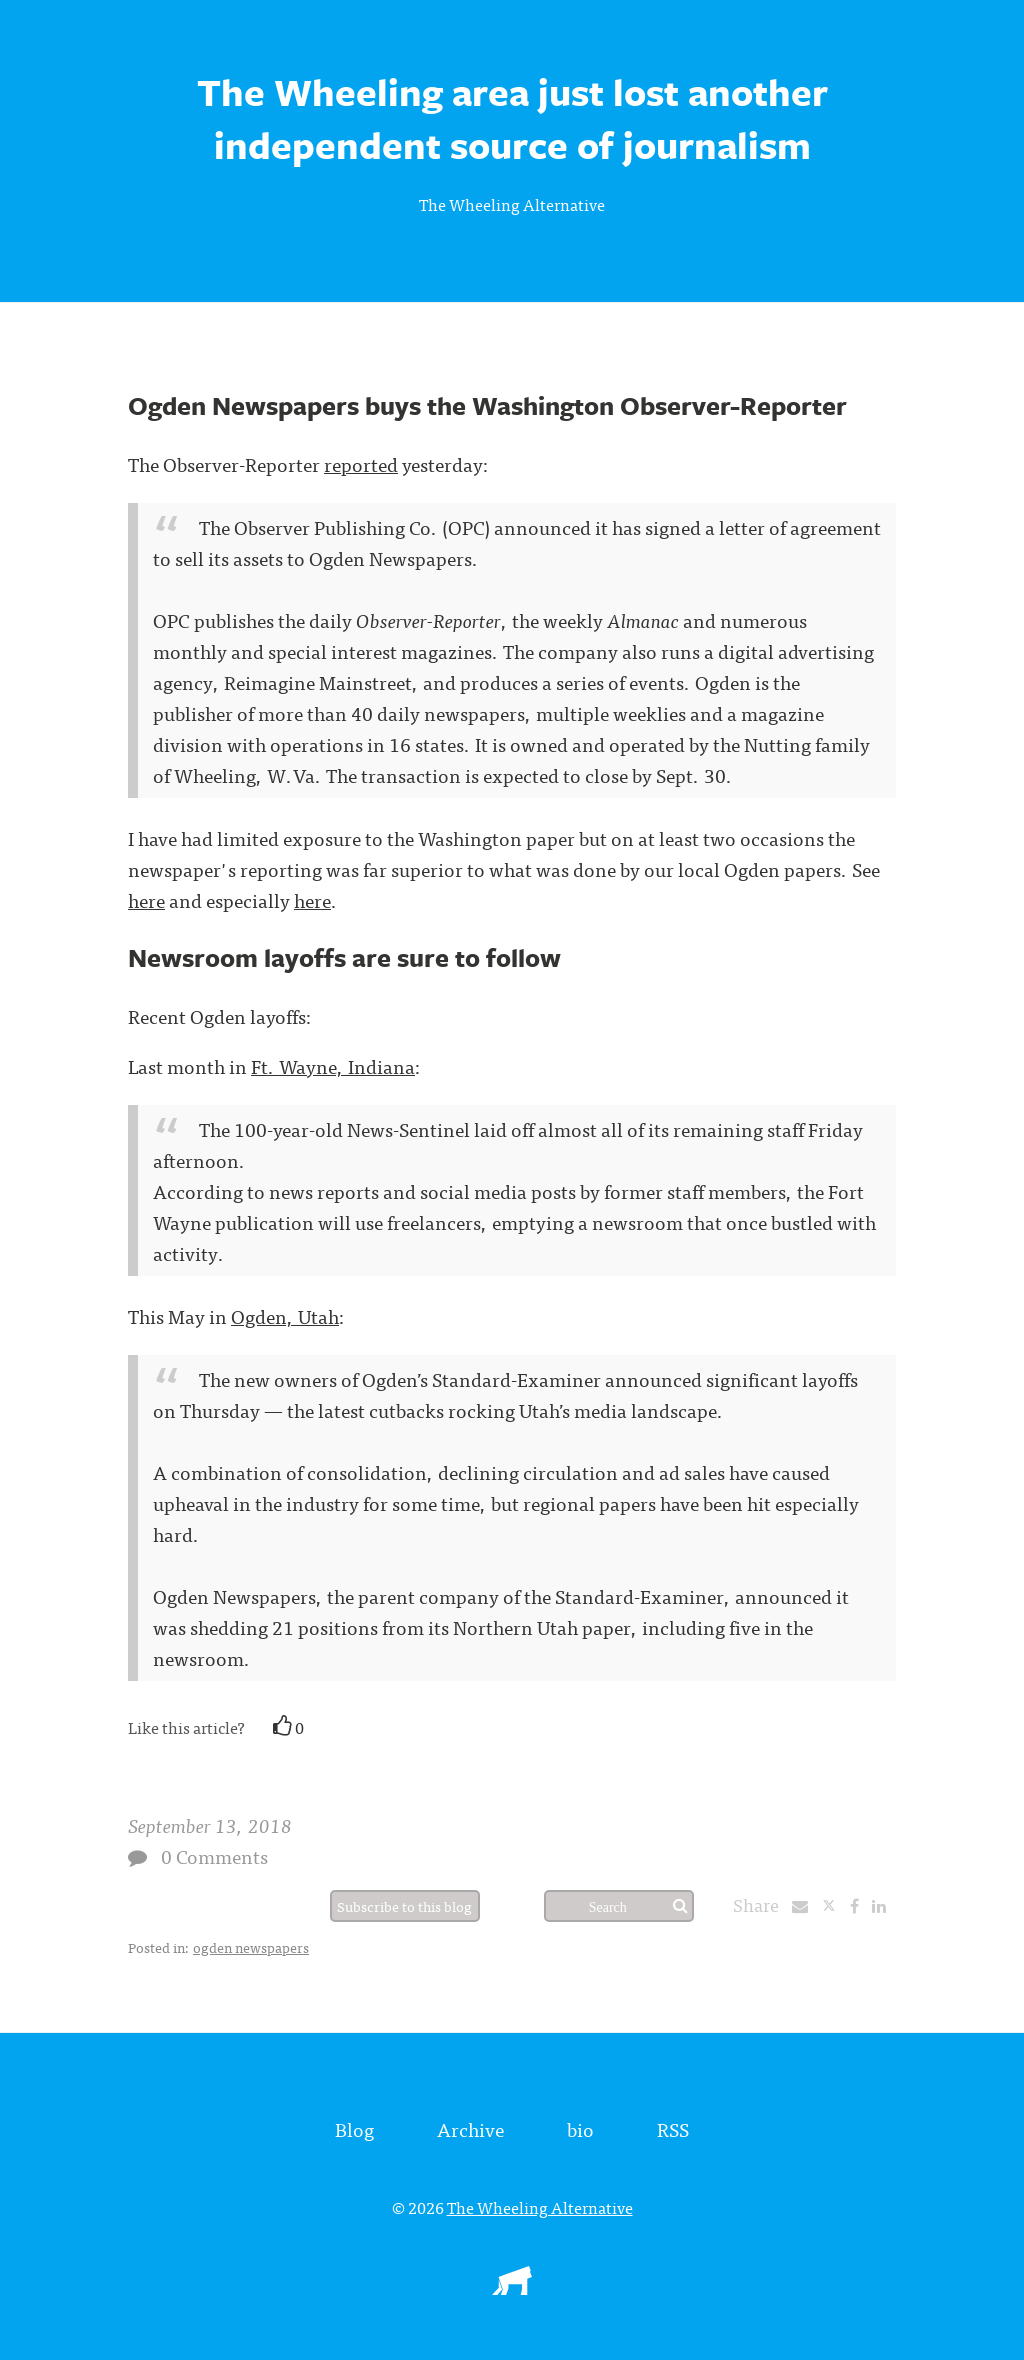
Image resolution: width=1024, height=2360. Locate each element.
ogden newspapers (251, 1947)
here (146, 899)
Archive (470, 2128)
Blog (354, 2128)
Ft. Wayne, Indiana (333, 1065)
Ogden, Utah (285, 1315)
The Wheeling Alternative (512, 204)
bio (580, 2128)
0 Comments (214, 1855)
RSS (673, 2128)
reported (361, 463)
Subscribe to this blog (404, 1906)
